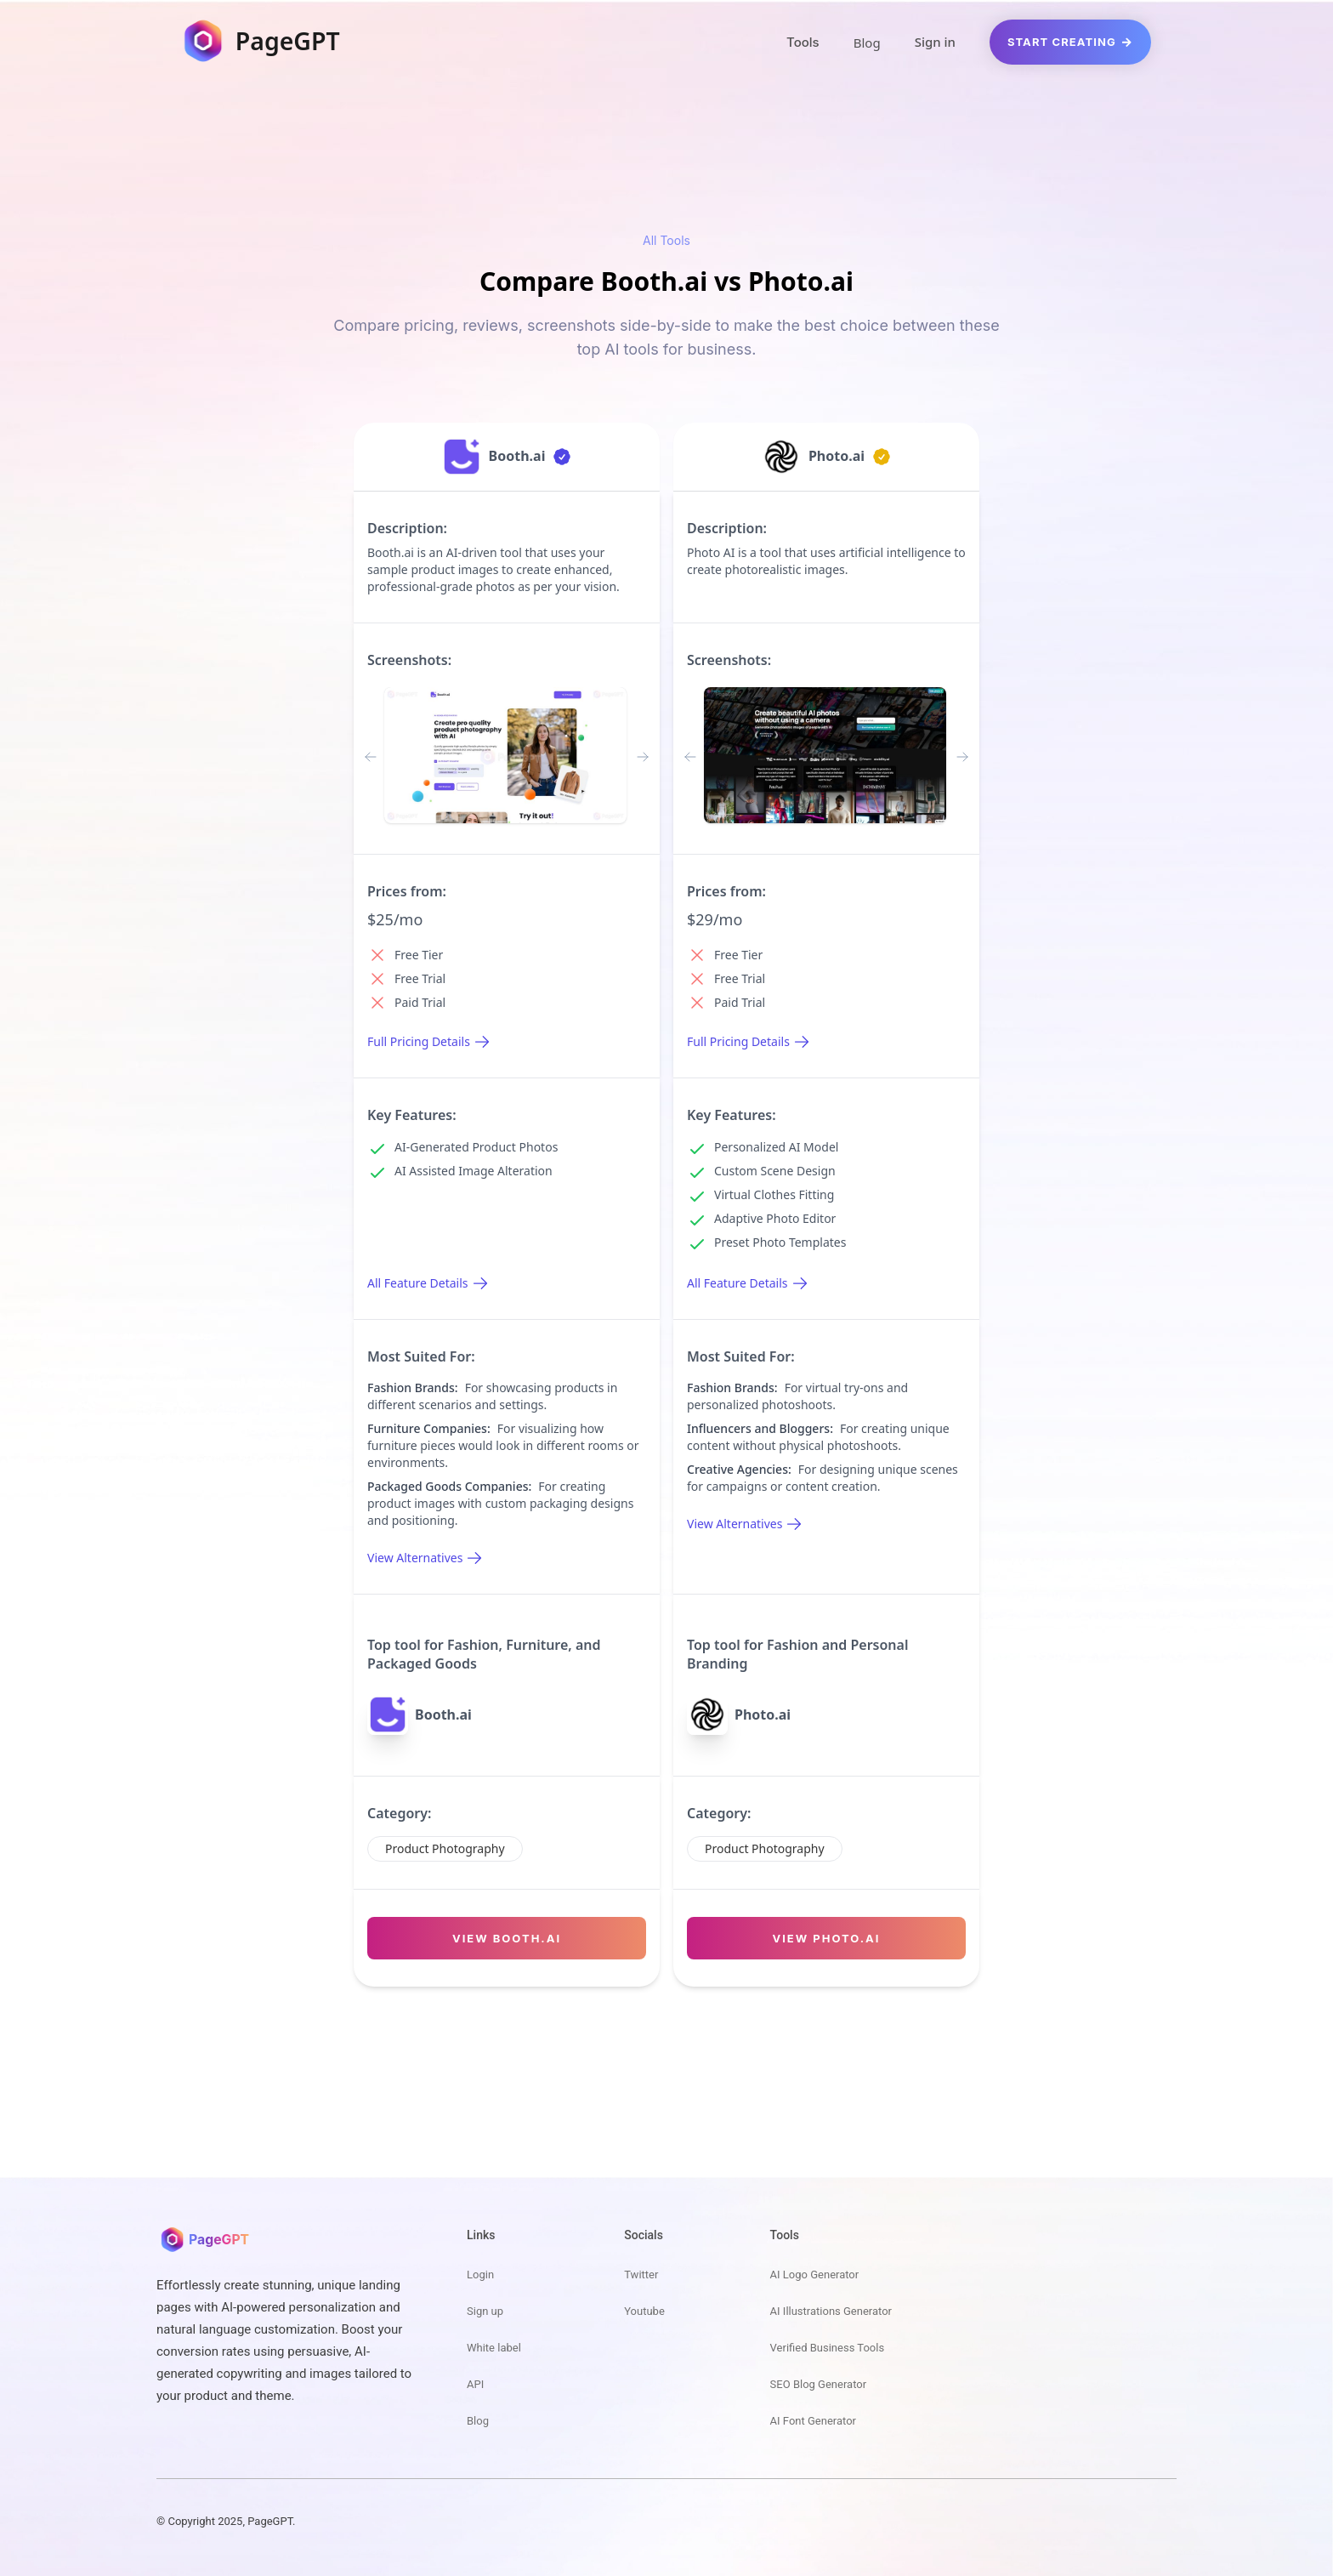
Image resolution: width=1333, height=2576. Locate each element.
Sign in (935, 41)
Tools (803, 42)
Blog (867, 42)
